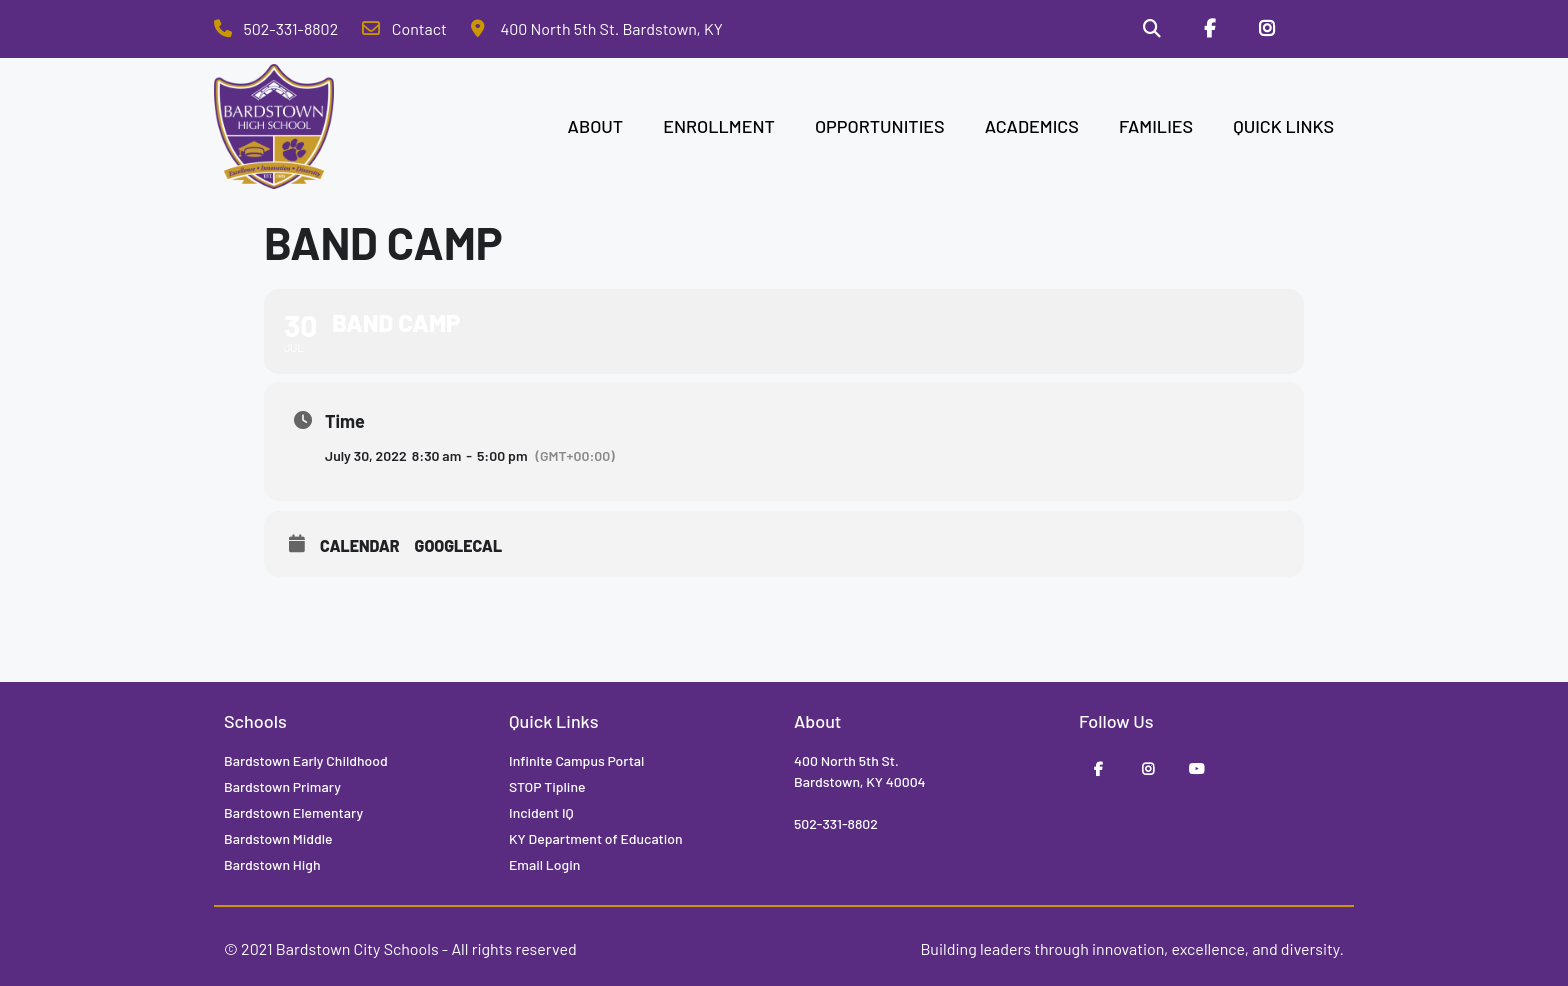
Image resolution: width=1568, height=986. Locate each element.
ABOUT (596, 126)
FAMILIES (1156, 126)
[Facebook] (1210, 29)
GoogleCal (459, 545)
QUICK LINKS (1283, 126)
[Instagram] (1267, 29)
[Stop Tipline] (1325, 29)
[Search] (1152, 29)
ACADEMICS (1032, 126)
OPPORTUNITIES (880, 126)
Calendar (360, 545)
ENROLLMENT (719, 126)
